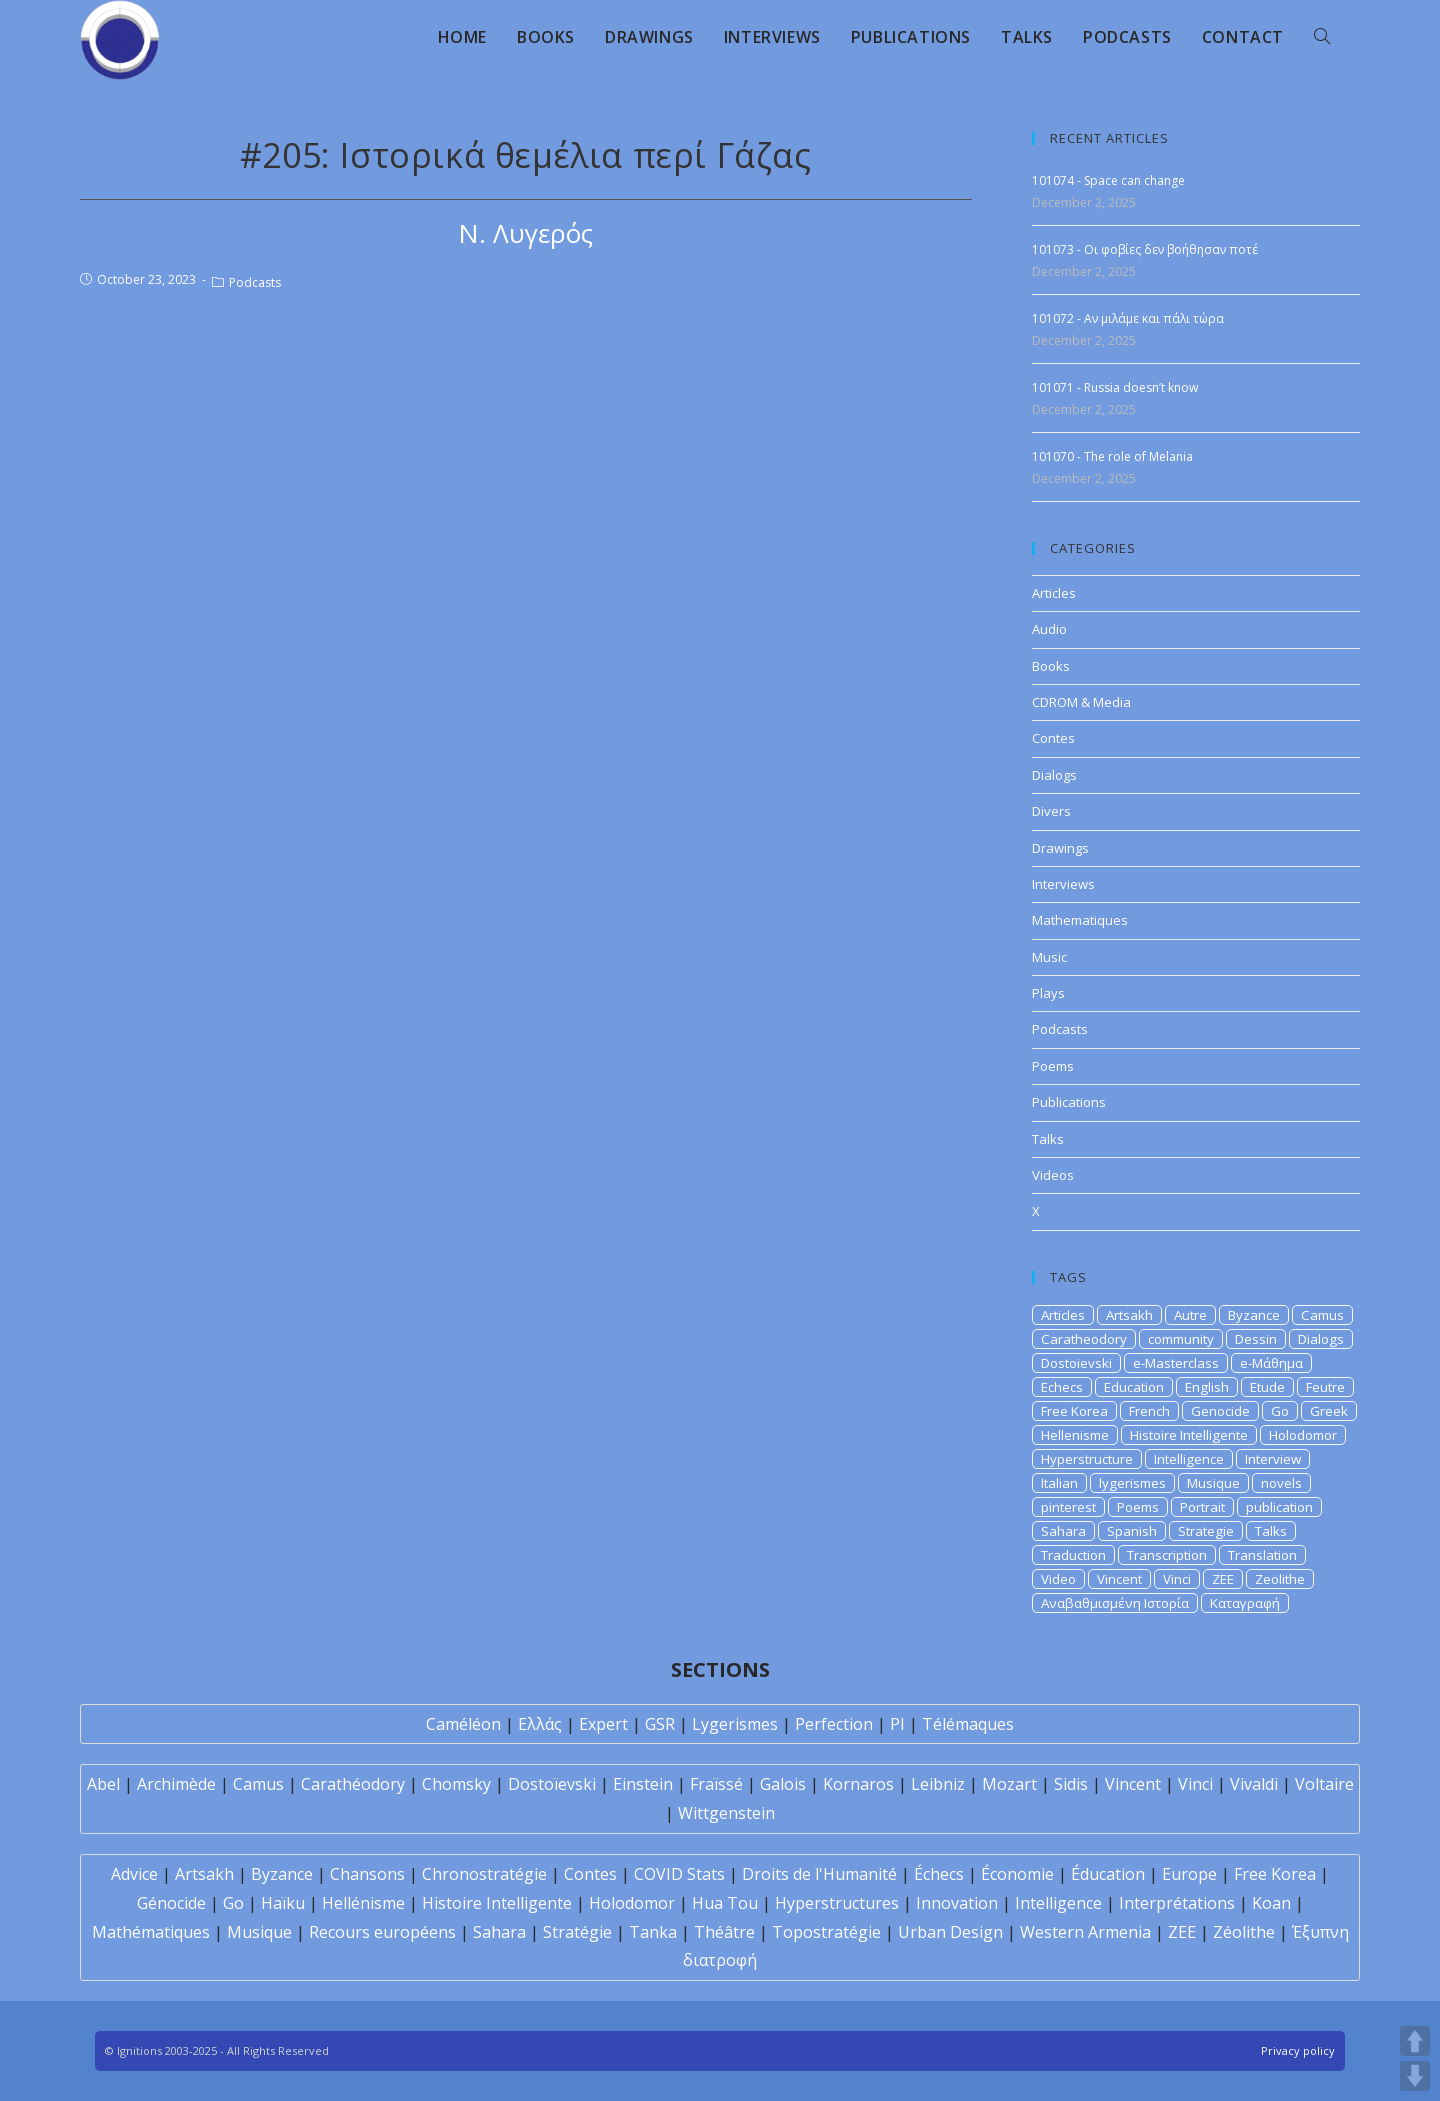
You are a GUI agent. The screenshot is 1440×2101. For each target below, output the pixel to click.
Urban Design (950, 1932)
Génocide (171, 1903)
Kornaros (858, 1784)
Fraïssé (716, 1784)
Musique (1213, 1483)
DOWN (1415, 2076)
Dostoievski (1076, 1363)
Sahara (1063, 1531)
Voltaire (1324, 1784)
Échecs (939, 1874)
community (1181, 1339)
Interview (1273, 1459)
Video (1058, 1579)
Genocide (1220, 1411)
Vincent (1119, 1579)
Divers (1051, 811)
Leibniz (938, 1784)
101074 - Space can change (1108, 180)
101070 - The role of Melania (1112, 456)
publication (1279, 1507)
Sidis (1071, 1784)
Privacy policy (1298, 2050)
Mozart (1009, 1784)
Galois (783, 1784)
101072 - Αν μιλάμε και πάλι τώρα (1128, 318)
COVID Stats (679, 1874)
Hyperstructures (837, 1903)
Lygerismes (735, 1724)
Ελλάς (540, 1724)
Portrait (1202, 1507)
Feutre (1325, 1387)
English (1207, 1387)
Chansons (367, 1874)
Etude (1267, 1387)
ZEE (1223, 1579)
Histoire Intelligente (1189, 1435)
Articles (1054, 593)
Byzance (1254, 1315)
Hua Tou (725, 1903)
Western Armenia (1085, 1932)
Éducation (1108, 1874)
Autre (1190, 1315)
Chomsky (456, 1784)
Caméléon (463, 1724)
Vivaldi (1254, 1784)
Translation (1262, 1555)
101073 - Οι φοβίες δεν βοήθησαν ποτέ (1145, 249)
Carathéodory (353, 1784)
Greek (1329, 1411)
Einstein (643, 1784)
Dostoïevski (552, 1784)
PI (897, 1724)
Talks (1048, 1139)
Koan (1271, 1903)
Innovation (957, 1903)
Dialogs (1054, 775)
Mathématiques (151, 1932)
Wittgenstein (726, 1813)
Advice (134, 1874)
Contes (1053, 738)
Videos (1053, 1175)
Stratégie (577, 1932)
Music (1049, 957)
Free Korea (1074, 1411)
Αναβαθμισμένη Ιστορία (1115, 1603)
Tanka (653, 1932)
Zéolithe (1244, 1932)
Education (1134, 1387)
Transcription (1167, 1555)
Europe (1189, 1874)
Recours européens (382, 1932)
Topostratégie (826, 1932)
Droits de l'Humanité (819, 1874)
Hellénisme (363, 1903)
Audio (1049, 629)
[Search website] (1322, 37)
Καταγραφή (1245, 1603)
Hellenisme (1075, 1435)
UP (1415, 2041)
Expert (603, 1724)
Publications (1069, 1102)
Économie (1017, 1874)
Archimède (176, 1784)
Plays (1048, 993)
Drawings (1060, 848)
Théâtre (724, 1932)
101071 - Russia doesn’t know (1115, 387)
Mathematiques (1080, 920)
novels (1281, 1483)
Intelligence (1189, 1459)
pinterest (1068, 1507)
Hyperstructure (1087, 1459)
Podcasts (255, 282)
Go (1280, 1411)
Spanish (1132, 1531)
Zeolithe (1280, 1579)
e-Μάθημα (1271, 1363)
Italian (1059, 1483)
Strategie (1206, 1531)
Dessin (1256, 1339)
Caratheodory (1084, 1339)
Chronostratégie (484, 1874)
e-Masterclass (1176, 1363)
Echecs (1062, 1387)
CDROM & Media (1081, 702)
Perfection (834, 1724)
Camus (1322, 1315)
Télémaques (968, 1724)
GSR (660, 1724)
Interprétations (1177, 1903)
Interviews (1063, 884)
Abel (103, 1784)
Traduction (1073, 1555)
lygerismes (1132, 1483)
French (1149, 1411)
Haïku (283, 1903)
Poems (1053, 1066)
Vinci (1177, 1579)
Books (1051, 666)
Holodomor (1303, 1435)
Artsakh (1129, 1315)
